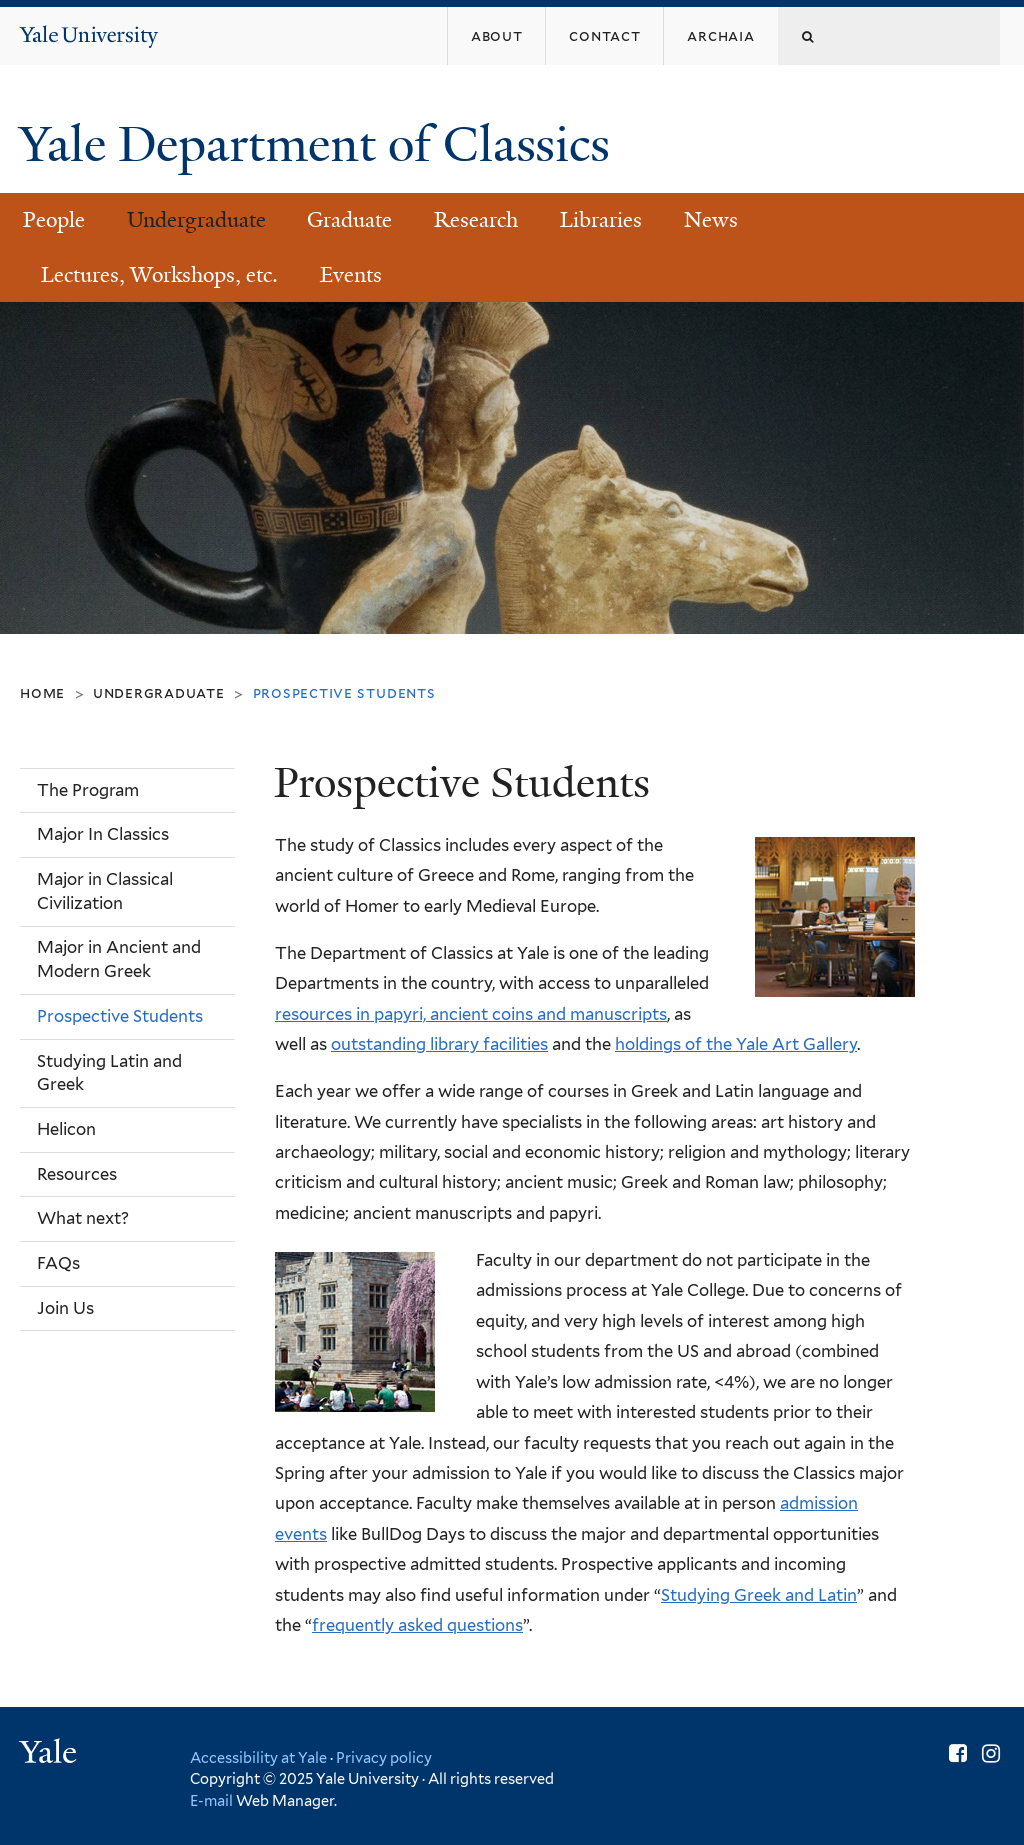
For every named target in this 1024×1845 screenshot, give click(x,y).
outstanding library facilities (439, 1044)
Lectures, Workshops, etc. (159, 275)
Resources (77, 1174)
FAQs (58, 1263)
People (54, 220)
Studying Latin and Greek (109, 1073)
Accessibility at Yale (258, 1757)
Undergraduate (196, 220)
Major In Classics (103, 834)
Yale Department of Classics (320, 144)
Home (42, 692)
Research (476, 220)
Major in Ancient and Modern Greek (119, 959)
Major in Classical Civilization (105, 891)
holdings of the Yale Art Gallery (736, 1044)
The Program (88, 790)
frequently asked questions (417, 1625)
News (711, 220)
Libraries (601, 220)
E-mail (211, 1800)
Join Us (65, 1308)
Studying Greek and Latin (759, 1595)
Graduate (349, 220)
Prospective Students (120, 1016)
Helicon (66, 1129)
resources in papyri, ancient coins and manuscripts (471, 1014)
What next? (83, 1218)
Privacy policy (384, 1757)
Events (351, 275)
